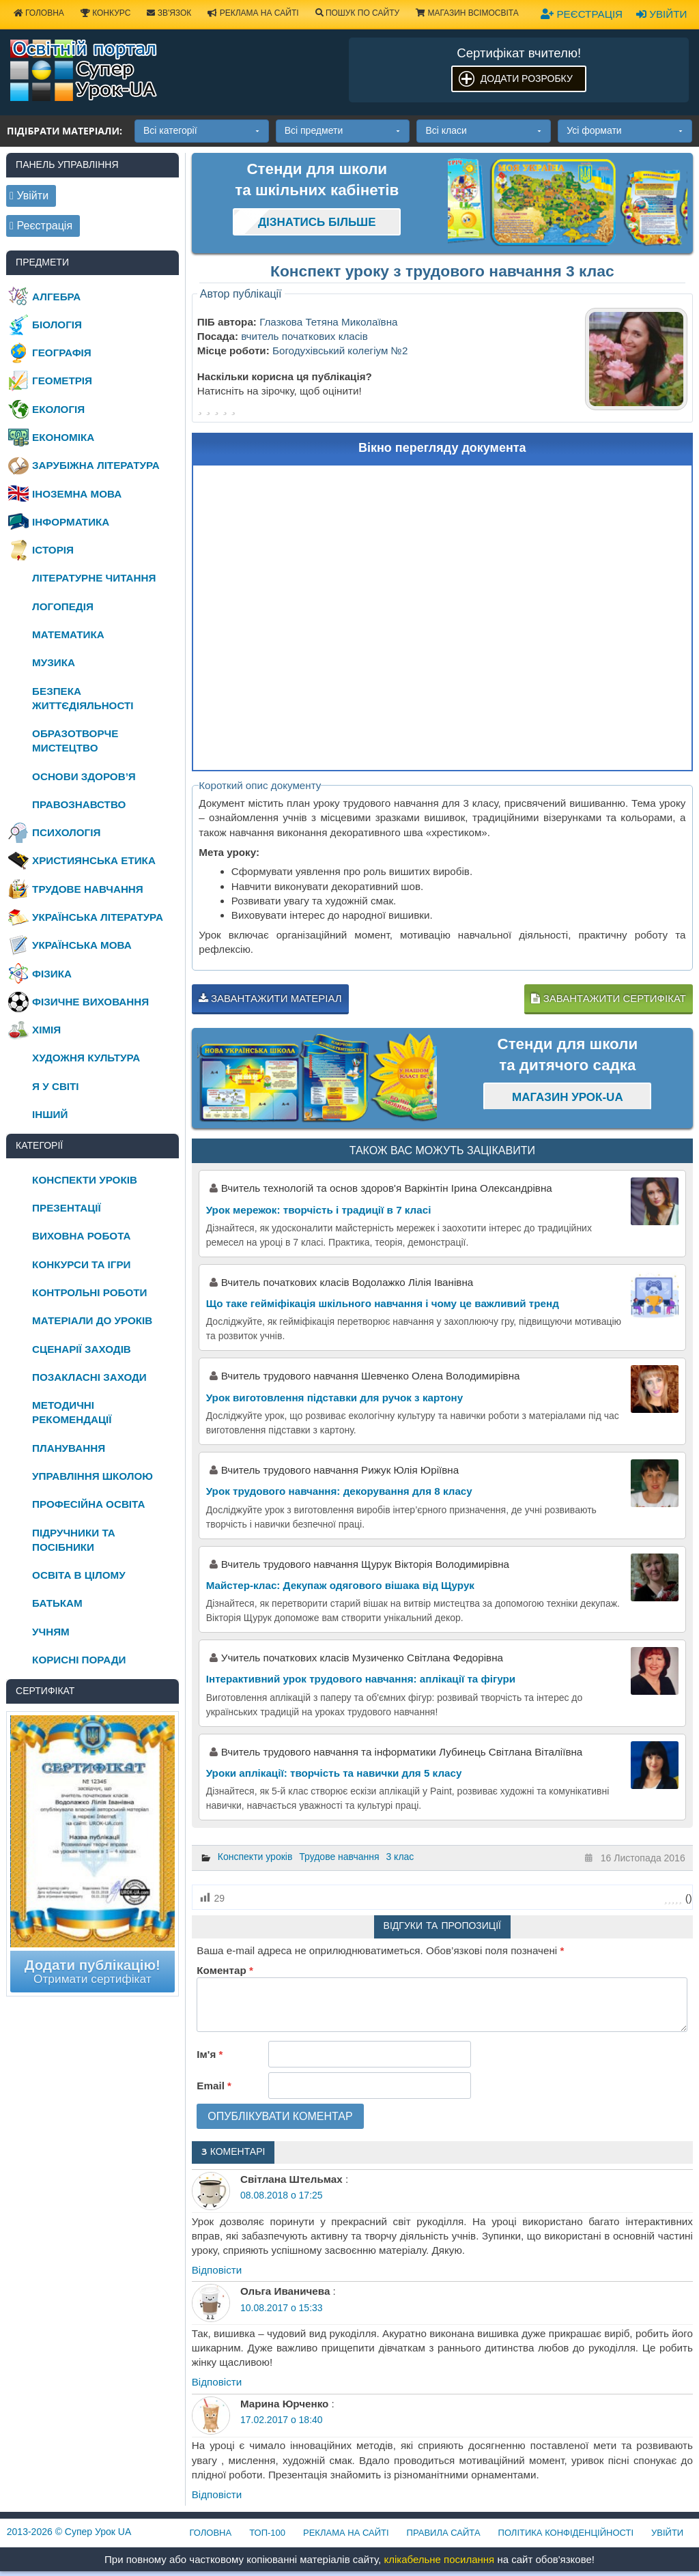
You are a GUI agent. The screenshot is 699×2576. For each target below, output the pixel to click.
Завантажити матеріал (270, 998)
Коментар (225, 1970)
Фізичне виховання (90, 1001)
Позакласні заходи (89, 1377)
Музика (53, 662)
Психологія (66, 832)
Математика (68, 634)
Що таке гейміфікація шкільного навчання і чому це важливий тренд (382, 1303)
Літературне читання (94, 578)
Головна (211, 2533)
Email (214, 2085)
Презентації (66, 1208)
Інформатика (70, 522)
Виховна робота (81, 1236)
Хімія (46, 1029)
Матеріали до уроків (92, 1320)
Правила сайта (444, 2533)
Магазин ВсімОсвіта (467, 13)
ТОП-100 (267, 2533)
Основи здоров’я (84, 776)
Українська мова (82, 945)
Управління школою (92, 1476)
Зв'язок (169, 13)
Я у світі (55, 1086)
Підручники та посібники (73, 1540)
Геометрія (62, 380)
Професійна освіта (88, 1504)
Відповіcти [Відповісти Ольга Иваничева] (217, 2382)
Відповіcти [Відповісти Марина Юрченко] (217, 2494)
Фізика (52, 973)
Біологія (57, 324)
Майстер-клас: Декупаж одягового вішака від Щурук (340, 1585)
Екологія (58, 409)
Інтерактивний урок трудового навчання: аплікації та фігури (360, 1679)
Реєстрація (582, 14)
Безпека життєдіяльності (82, 698)
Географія (61, 352)
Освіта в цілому (79, 1575)
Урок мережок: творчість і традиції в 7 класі (318, 1210)
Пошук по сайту (357, 13)
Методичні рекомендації (71, 1412)
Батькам (57, 1603)
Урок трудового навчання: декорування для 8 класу (339, 1491)
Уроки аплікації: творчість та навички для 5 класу (334, 1773)
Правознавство (79, 804)
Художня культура (86, 1057)
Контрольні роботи (89, 1292)
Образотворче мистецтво (75, 741)
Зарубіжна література (96, 465)
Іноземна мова (77, 494)
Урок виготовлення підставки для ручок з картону (334, 1397)
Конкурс (105, 13)
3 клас (400, 1856)
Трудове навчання (339, 1856)
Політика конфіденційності (565, 2533)
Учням (51, 1631)
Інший (50, 1114)
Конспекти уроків (255, 1856)
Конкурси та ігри (81, 1264)
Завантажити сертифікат (608, 998)
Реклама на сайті (253, 13)
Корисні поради (79, 1659)
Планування (68, 1448)
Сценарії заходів (81, 1349)
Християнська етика (94, 860)
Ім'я (210, 2054)
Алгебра (56, 296)
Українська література (97, 917)
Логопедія (63, 606)
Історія (53, 550)
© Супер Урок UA (69, 2531)
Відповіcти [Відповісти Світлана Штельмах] (217, 2270)
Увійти (661, 14)
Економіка (63, 437)
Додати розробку (527, 78)
